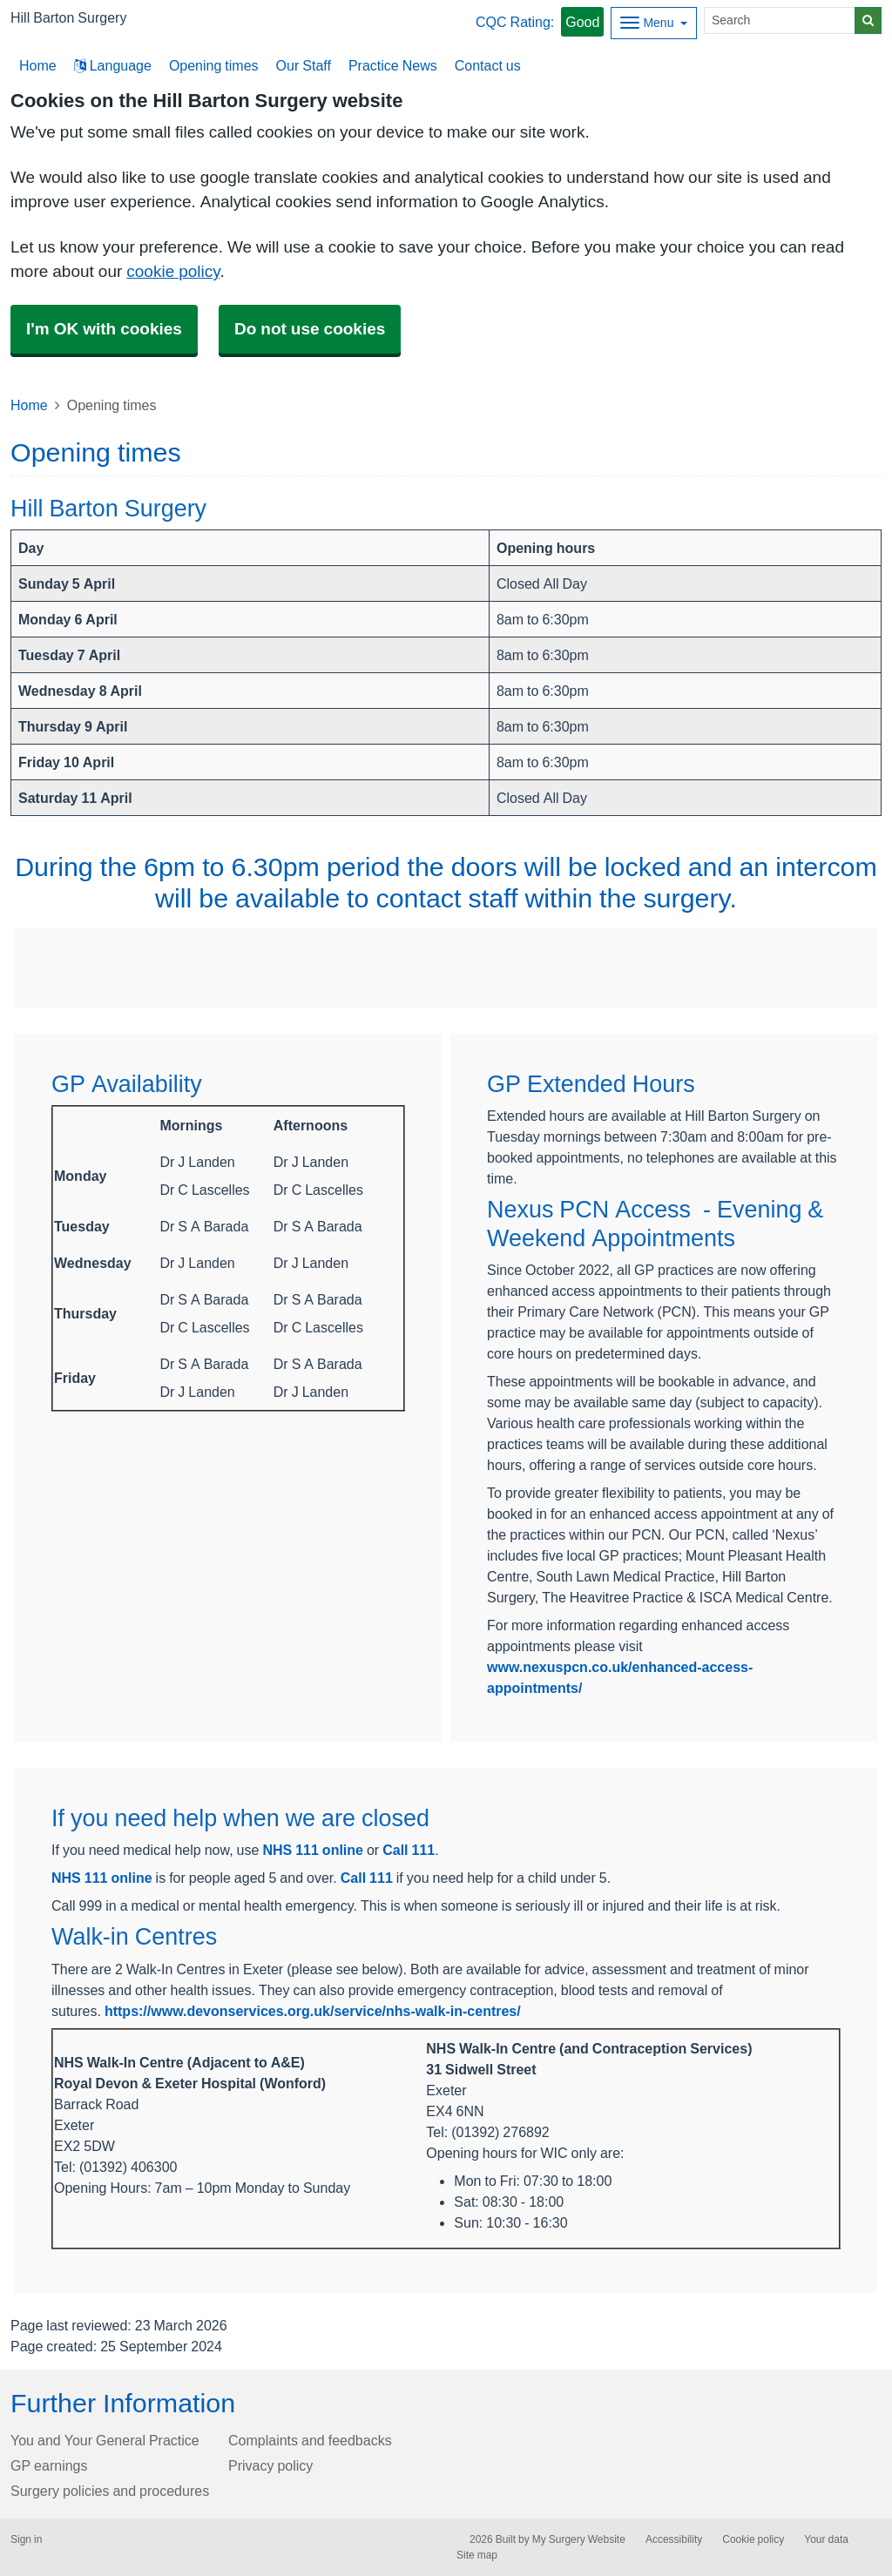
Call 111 (408, 1850)
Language (113, 65)
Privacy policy (270, 2465)
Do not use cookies (309, 328)
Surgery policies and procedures (109, 2491)
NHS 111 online (312, 1850)
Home (29, 405)
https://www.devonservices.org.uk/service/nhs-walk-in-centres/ (313, 2011)
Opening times (214, 65)
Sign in (26, 2539)
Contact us (488, 65)
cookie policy (173, 271)
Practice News (392, 65)
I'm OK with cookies (104, 328)
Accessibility (673, 2539)
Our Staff (303, 65)
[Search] (779, 20)
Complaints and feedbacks (310, 2440)
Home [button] (38, 65)
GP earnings (49, 2465)
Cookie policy (753, 2539)
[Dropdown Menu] (654, 23)
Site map (476, 2555)
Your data (826, 2539)
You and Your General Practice (104, 2440)
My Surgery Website (578, 2539)
